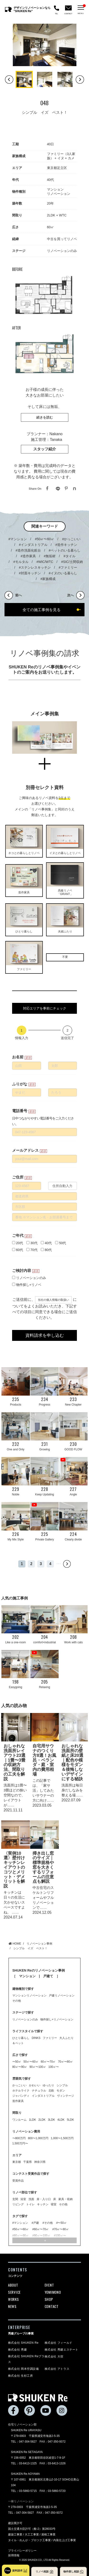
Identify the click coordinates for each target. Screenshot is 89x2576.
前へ (18, 595)
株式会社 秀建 (17, 2349)
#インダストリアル (32, 545)
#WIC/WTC (44, 562)
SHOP (49, 2299)
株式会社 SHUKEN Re (23, 2342)
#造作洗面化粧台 (28, 550)
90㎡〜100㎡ (37, 2066)
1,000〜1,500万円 (62, 2138)
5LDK (70, 2119)
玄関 (15, 2199)
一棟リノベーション (21, 2501)
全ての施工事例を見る (42, 609)
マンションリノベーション (29, 1995)
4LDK (61, 2119)
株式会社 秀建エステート (62, 2349)
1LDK (32, 2119)
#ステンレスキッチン (34, 567)
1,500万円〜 (20, 2143)
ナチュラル (39, 2090)
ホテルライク (20, 2090)
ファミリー (50, 2038)
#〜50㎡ (61, 2222)
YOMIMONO (53, 2292)
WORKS (13, 2299)
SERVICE (14, 2292)
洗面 (31, 2199)
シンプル (62, 2085)
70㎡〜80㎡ (65, 2061)
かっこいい (19, 2085)
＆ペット (18, 2043)
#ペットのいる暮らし (64, 550)
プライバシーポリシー (22, 2550)
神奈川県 (40, 2161)
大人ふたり (66, 2038)
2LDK (42, 2119)
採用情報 (13, 2555)
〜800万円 (19, 2138)
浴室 (23, 2199)
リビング (18, 2204)
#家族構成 (48, 579)
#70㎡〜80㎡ (60, 2229)
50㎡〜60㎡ (30, 2061)
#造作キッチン (65, 545)
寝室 (53, 2204)
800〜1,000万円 (38, 2138)
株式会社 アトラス (57, 2368)
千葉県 (27, 2161)
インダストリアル (43, 2095)
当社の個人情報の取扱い (53, 1300)
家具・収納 (65, 2199)
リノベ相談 (44, 2571)
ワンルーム (19, 2119)
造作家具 (18, 2101)
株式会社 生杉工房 (20, 2375)
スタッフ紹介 (44, 449)
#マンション (18, 539)
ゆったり (48, 2085)
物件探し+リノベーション (56, 2019)
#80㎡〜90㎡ (20, 2235)
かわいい (34, 2085)
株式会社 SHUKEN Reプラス (26, 2359)
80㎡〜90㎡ (19, 2066)
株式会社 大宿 (54, 2356)
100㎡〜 (53, 2066)
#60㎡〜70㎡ (40, 2229)
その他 (16, 2000)
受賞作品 (18, 2180)
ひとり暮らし (20, 2038)
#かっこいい (71, 539)
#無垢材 (49, 556)
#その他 (47, 2222)
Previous (9, 79)
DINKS (36, 2038)
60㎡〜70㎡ (48, 2061)
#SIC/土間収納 (71, 562)
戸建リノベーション (62, 1995)
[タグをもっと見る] (44, 2240)
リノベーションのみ (62, 251)
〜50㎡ (16, 2061)
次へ (70, 595)
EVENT (49, 2285)
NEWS (12, 2306)
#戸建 (35, 2222)
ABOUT (13, 2285)
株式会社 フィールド (58, 2342)
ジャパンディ (20, 2095)
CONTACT (52, 2306)
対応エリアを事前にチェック (44, 1008)
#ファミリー (67, 567)
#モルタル (20, 562)
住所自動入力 (62, 1186)
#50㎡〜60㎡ (44, 539)
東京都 (16, 2161)
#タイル (69, 556)
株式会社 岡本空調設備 (23, 2368)
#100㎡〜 (60, 2235)
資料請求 (15, 2570)
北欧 (51, 2090)
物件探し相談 (73, 2571)
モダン (60, 2090)
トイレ (30, 2204)
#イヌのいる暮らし (62, 573)
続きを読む (44, 417)
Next (80, 79)
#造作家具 (28, 556)
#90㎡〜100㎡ (41, 2235)
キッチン (42, 2204)
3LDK (51, 2119)
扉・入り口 (44, 2199)
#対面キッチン (29, 573)
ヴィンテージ (65, 2095)
